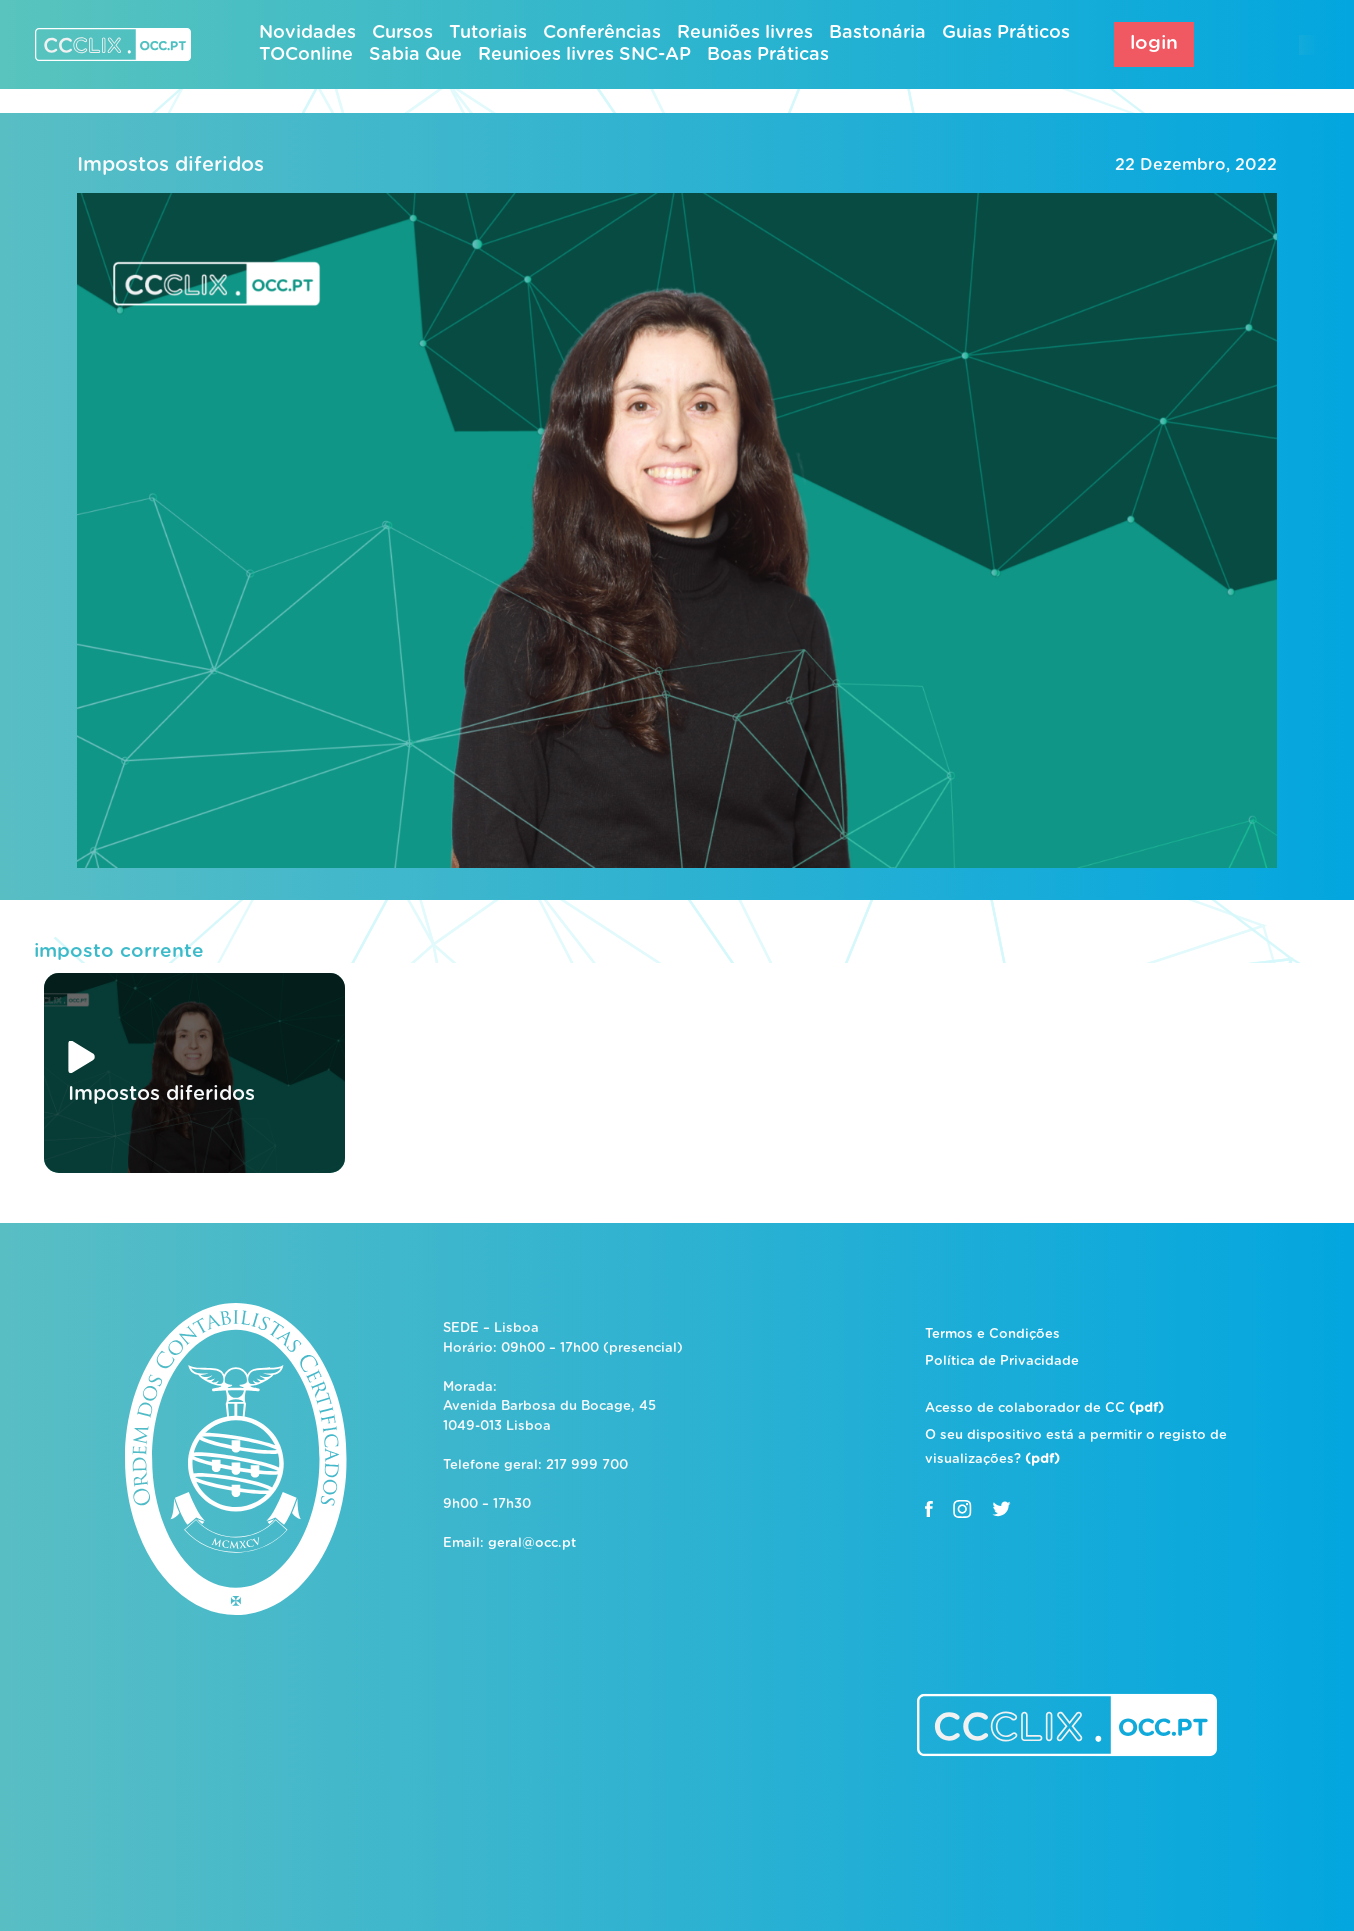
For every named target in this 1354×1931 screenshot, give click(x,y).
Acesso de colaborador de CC (1044, 1408)
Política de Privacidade (1002, 1361)
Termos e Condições (992, 1334)
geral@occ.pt (532, 1543)
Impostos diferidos (170, 165)
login (1154, 43)
